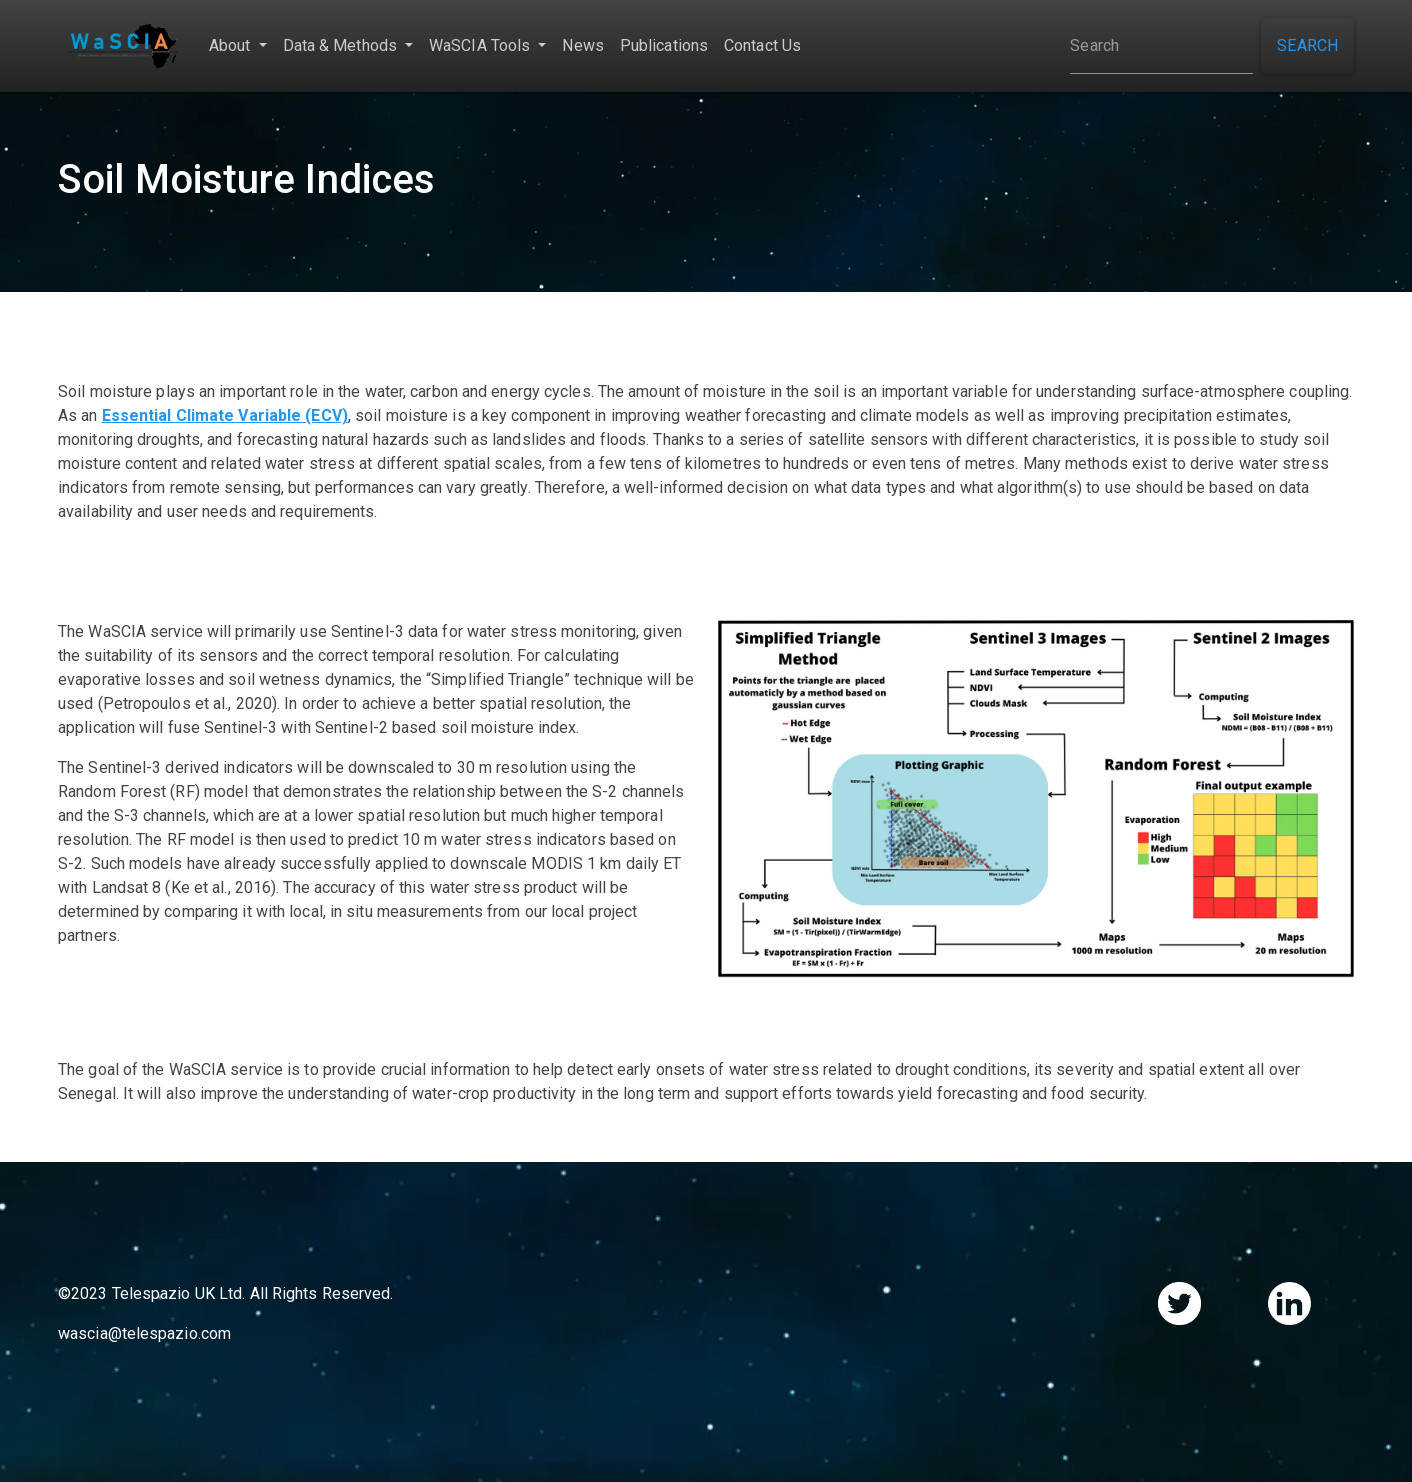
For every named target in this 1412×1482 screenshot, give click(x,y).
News (582, 45)
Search (1307, 45)
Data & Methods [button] (342, 45)
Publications (664, 45)
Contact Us (762, 45)
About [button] (232, 45)
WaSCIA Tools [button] (481, 45)
